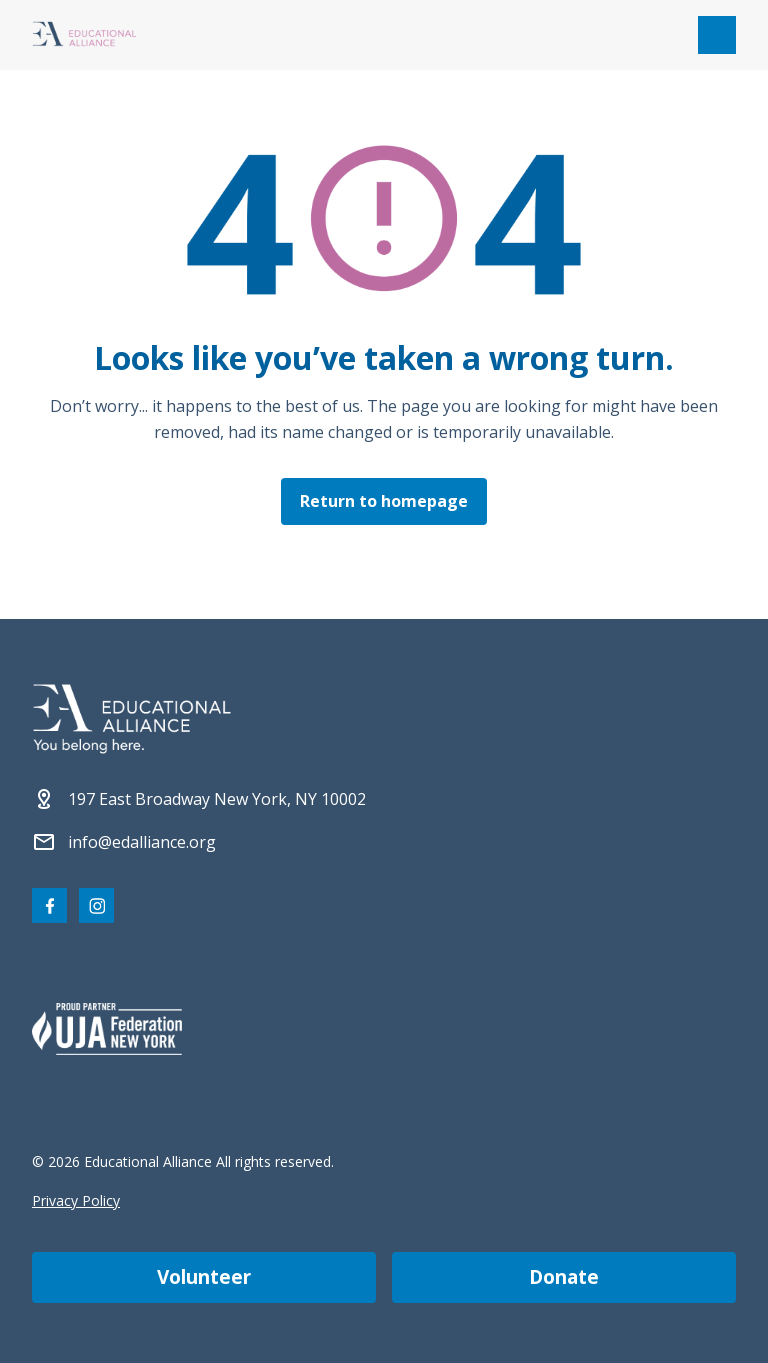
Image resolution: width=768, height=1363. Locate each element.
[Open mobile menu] (717, 35)
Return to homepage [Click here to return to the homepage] (384, 501)
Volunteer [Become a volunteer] (204, 1277)
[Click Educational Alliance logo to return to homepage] (84, 35)
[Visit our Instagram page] (96, 905)
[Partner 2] (107, 1029)
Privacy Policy (76, 1200)
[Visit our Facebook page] (49, 905)
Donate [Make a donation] (564, 1277)
